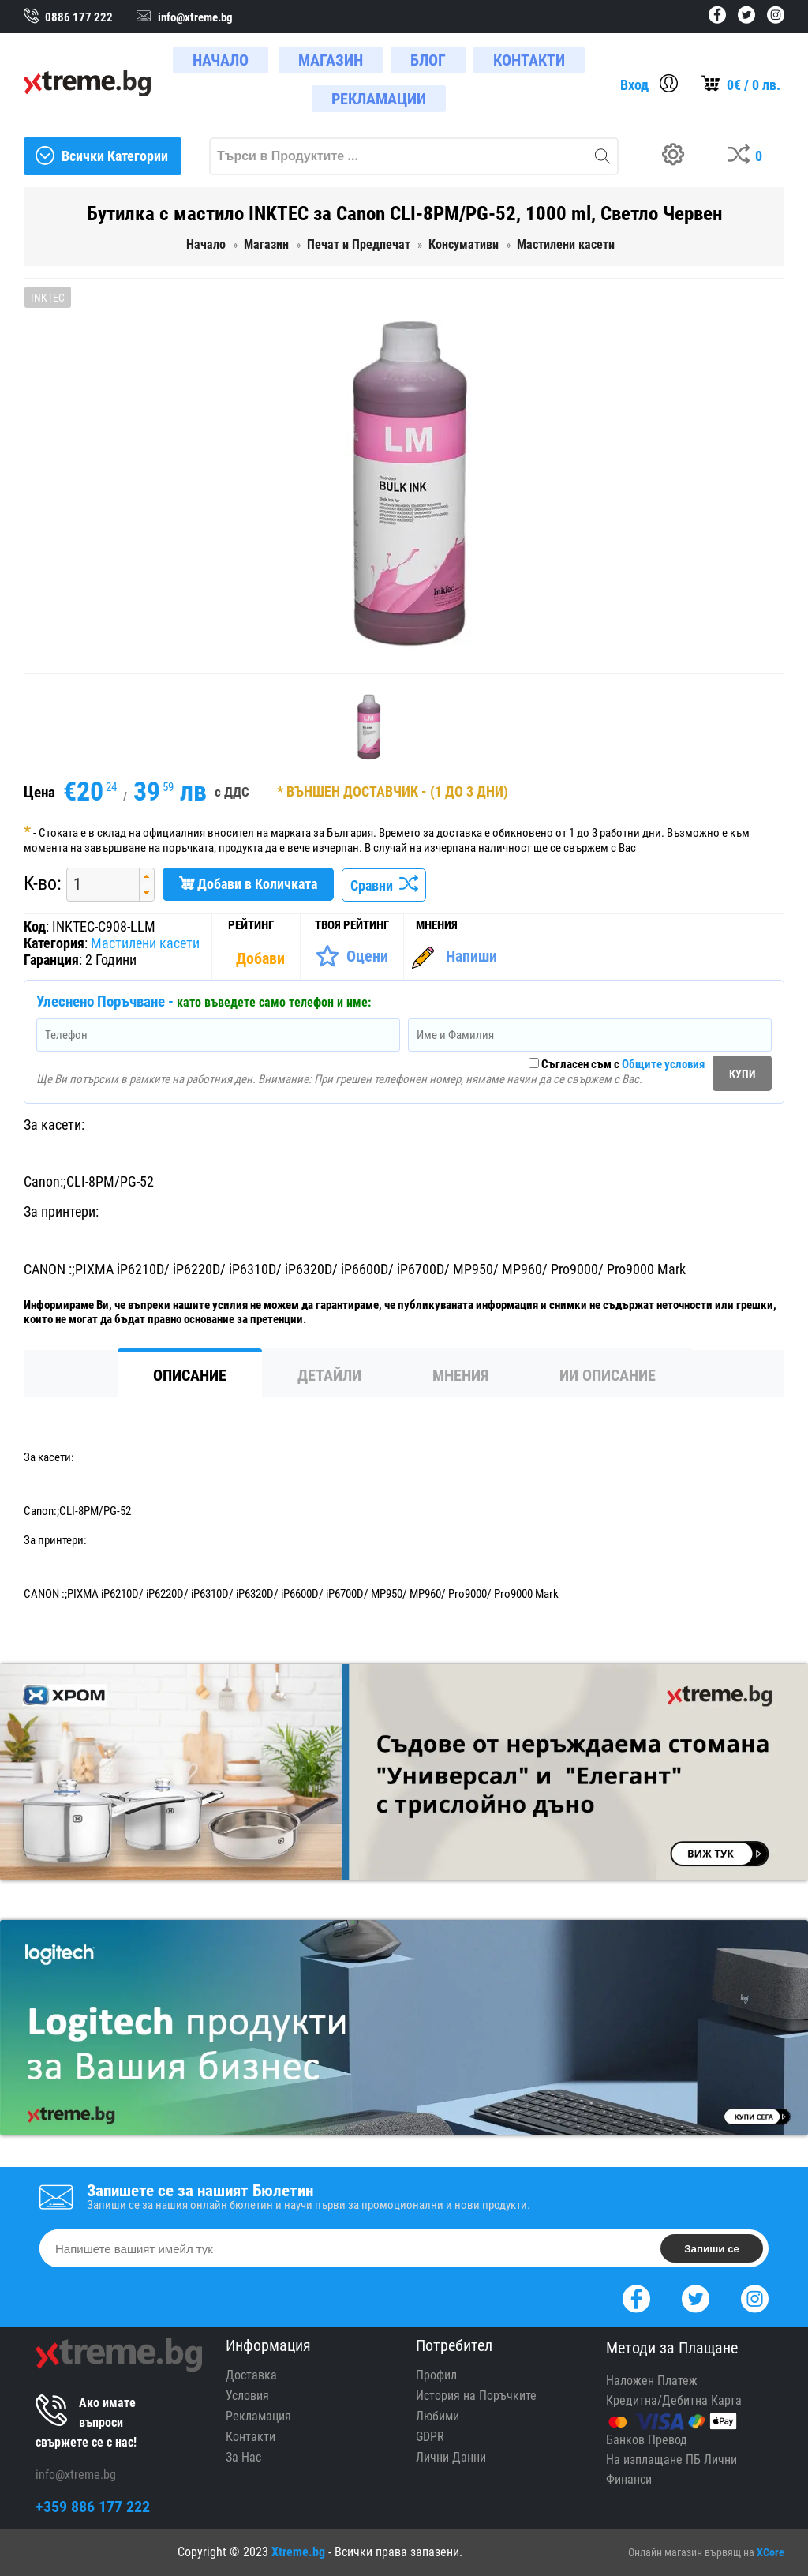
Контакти (250, 2436)
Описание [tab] (189, 1375)
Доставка (251, 2375)
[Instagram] (755, 2297)
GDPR (430, 2436)
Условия (247, 2395)
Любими (437, 2416)
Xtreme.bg (298, 2551)
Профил (436, 2375)
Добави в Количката (248, 884)
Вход (634, 85)
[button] (146, 876)
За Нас (243, 2457)
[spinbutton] (97, 885)
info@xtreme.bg (76, 2474)
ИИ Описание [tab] (607, 1375)
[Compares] (748, 156)
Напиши (471, 956)
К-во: (43, 883)
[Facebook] (636, 2297)
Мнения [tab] (460, 1375)
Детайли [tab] (329, 1375)
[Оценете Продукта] (351, 956)
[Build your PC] (679, 156)
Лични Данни (451, 2457)
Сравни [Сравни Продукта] (383, 885)
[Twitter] (695, 2297)
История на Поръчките (476, 2395)
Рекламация (258, 2416)
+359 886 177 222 (93, 2506)
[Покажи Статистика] (262, 958)
